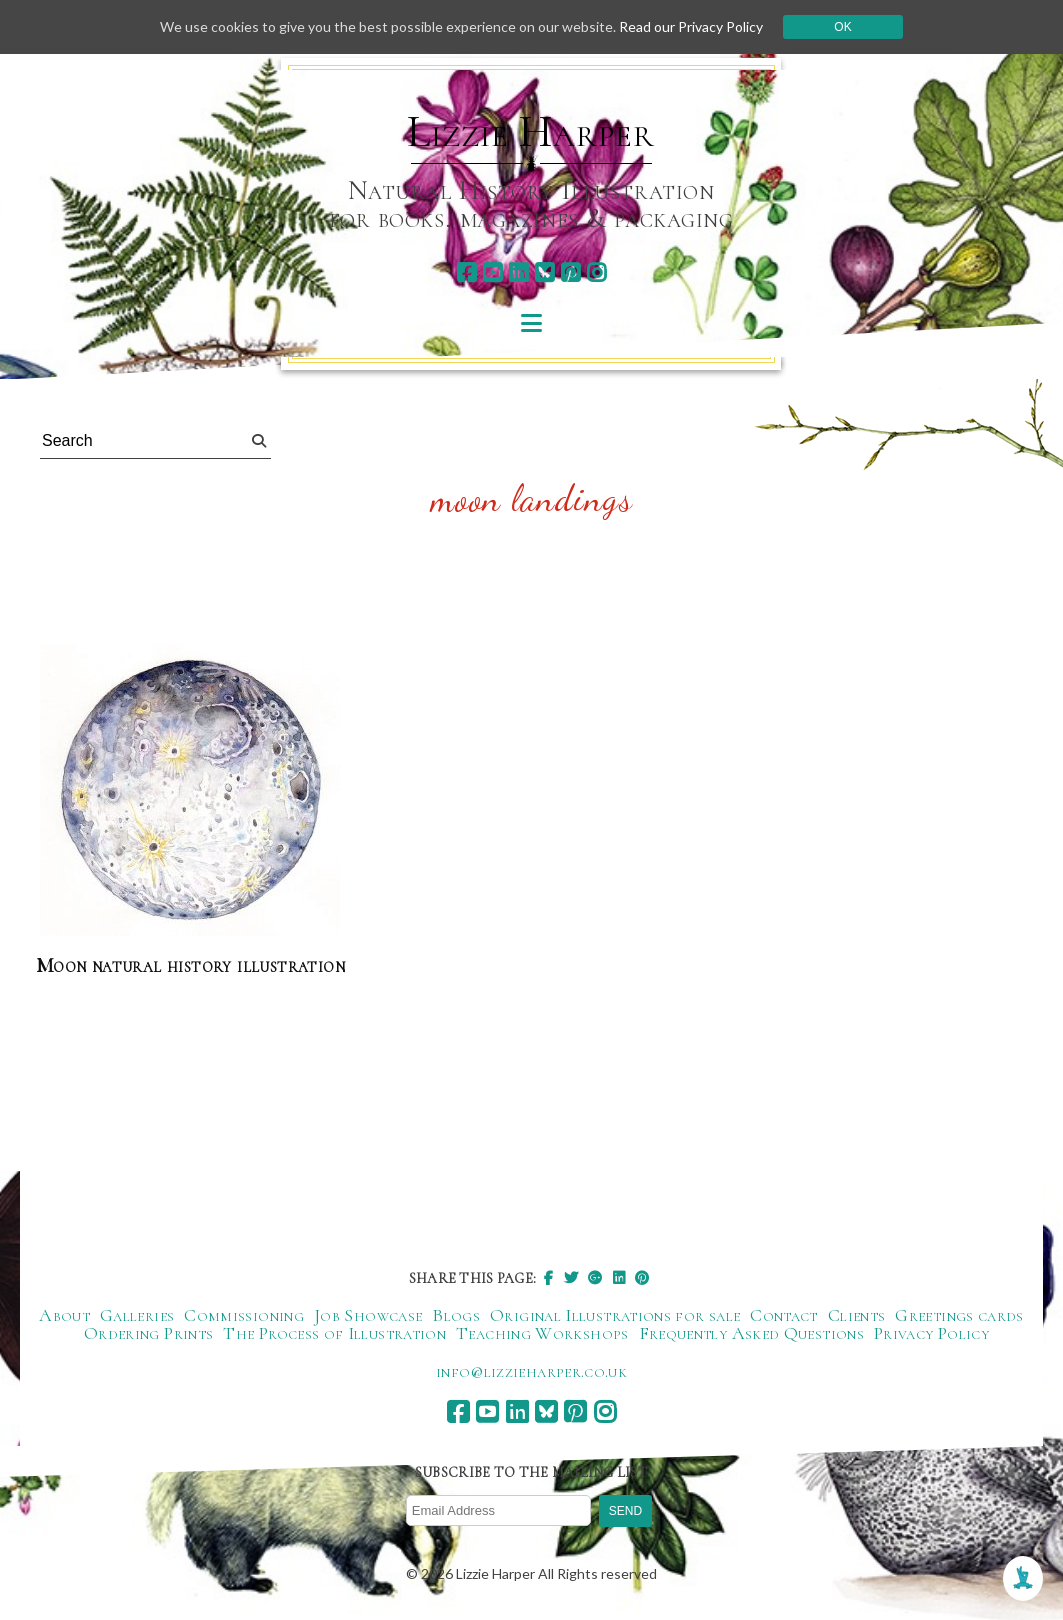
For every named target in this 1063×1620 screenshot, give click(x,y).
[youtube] (492, 272)
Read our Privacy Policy (691, 26)
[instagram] (596, 272)
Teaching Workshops (542, 1333)
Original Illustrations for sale (615, 1315)
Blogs (456, 1315)
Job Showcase (368, 1315)
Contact (784, 1315)
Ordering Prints (148, 1333)
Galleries (137, 1315)
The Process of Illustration (334, 1333)
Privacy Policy (931, 1333)
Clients (857, 1315)
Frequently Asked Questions (751, 1333)
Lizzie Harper (530, 132)
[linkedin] (518, 272)
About (64, 1315)
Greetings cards (959, 1315)
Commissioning (244, 1315)
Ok (842, 27)
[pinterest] (570, 272)
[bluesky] (544, 272)
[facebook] (466, 272)
